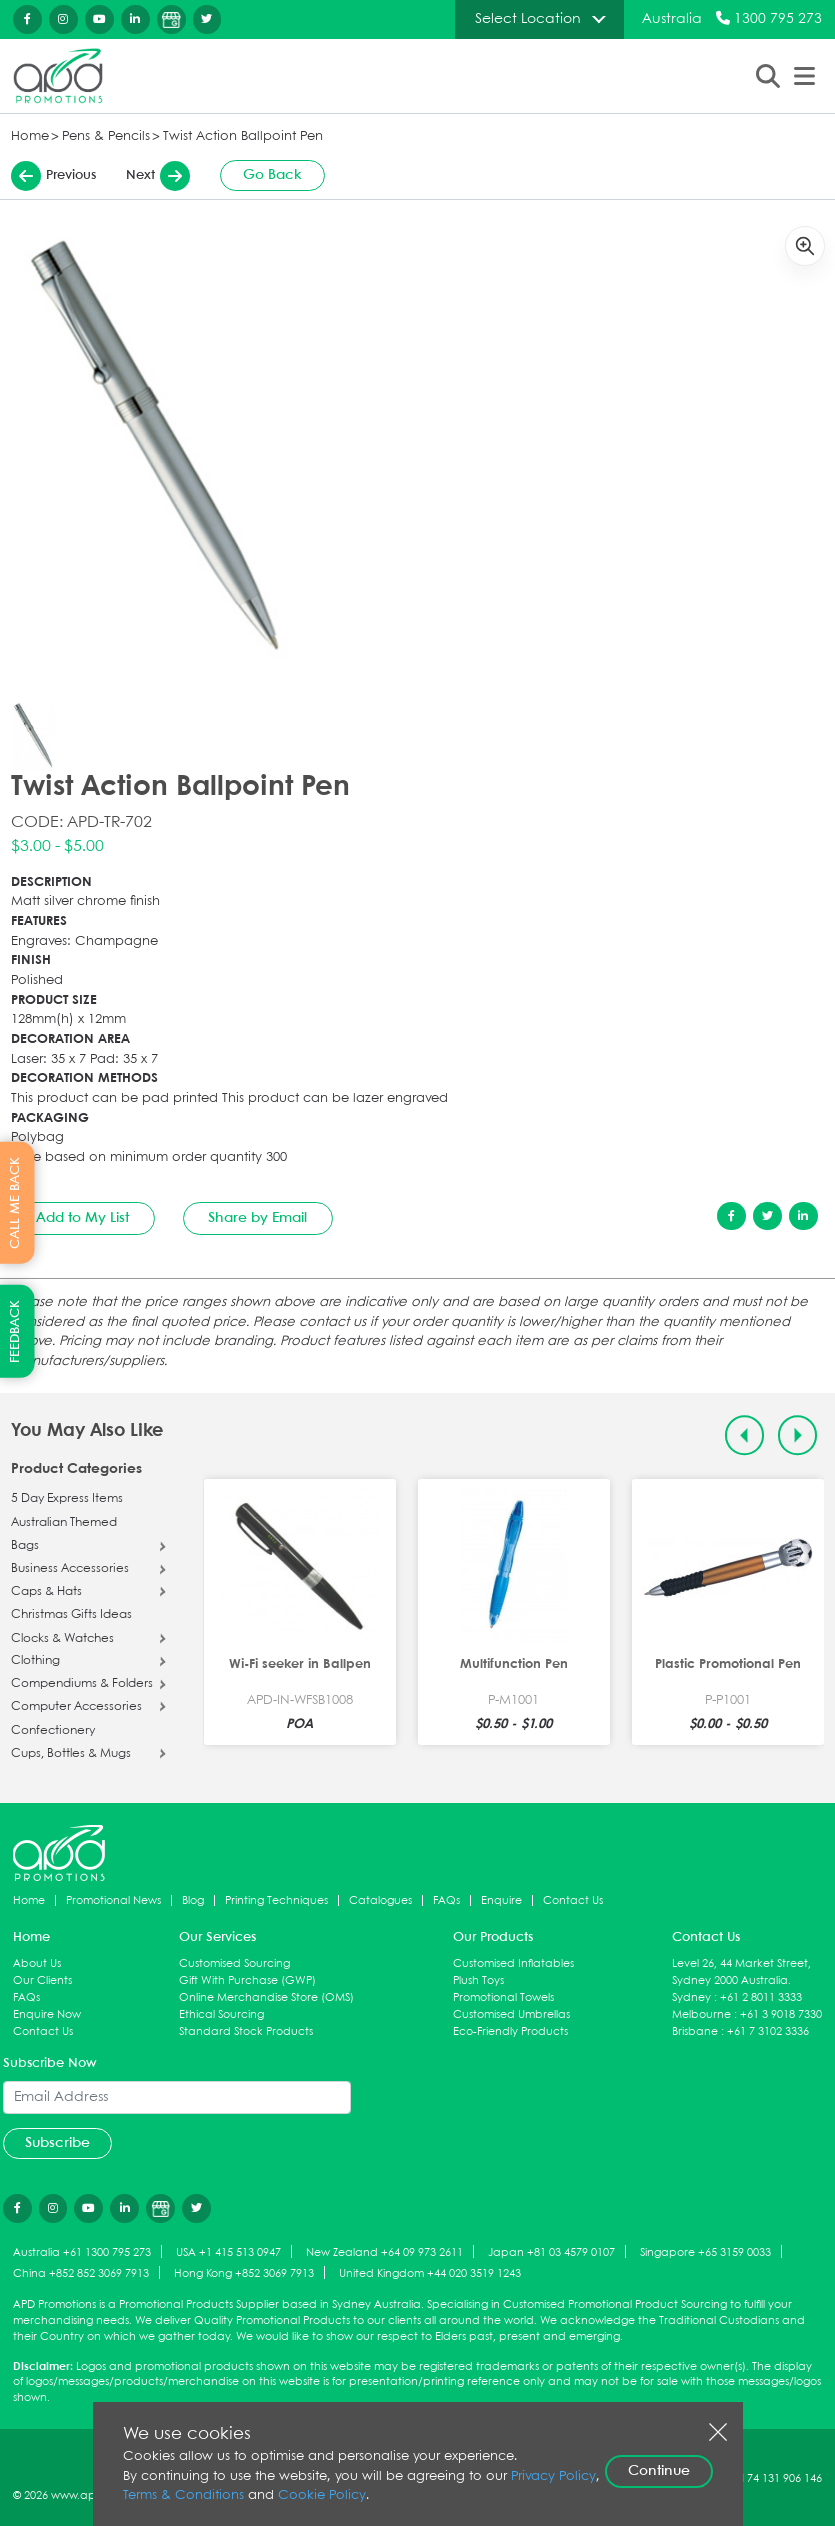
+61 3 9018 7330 (781, 2014)
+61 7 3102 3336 (768, 2031)
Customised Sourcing (234, 1963)
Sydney (691, 1997)
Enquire (501, 1900)
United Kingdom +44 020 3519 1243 (430, 2273)
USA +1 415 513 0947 (228, 2252)
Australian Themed (64, 1523)
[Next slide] (797, 1435)
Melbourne (701, 2014)
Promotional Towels (503, 1997)
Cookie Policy (322, 2495)
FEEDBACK (15, 1331)
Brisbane (695, 2031)
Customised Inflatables (513, 1963)
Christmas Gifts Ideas (71, 1615)
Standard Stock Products (246, 2031)
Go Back (272, 175)
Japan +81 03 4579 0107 (551, 2252)
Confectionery (53, 1731)
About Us (37, 1963)
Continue (659, 2471)
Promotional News (113, 1900)
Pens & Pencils (106, 136)
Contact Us (573, 1900)
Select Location (528, 19)
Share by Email (257, 1218)
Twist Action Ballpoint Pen (243, 136)
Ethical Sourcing (221, 2014)
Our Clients (42, 1980)
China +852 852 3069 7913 (81, 2273)
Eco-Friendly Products (510, 2031)
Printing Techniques (276, 1900)
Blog (193, 1900)
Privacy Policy (553, 2476)
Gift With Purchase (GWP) (247, 1980)
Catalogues (380, 1900)
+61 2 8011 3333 (761, 1997)
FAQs (446, 1900)
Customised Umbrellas (511, 2014)
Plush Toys (478, 1980)
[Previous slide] (744, 1435)
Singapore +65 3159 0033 (705, 2252)
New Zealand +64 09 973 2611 (384, 2252)
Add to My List (82, 1218)
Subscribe (57, 2143)
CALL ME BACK (15, 1203)
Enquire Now (47, 2014)
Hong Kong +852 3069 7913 (244, 2273)
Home (30, 136)
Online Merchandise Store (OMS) (266, 1997)
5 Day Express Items (67, 1499)
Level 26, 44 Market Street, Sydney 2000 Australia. (741, 1972)
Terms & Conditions (183, 2495)
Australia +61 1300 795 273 (82, 2252)
